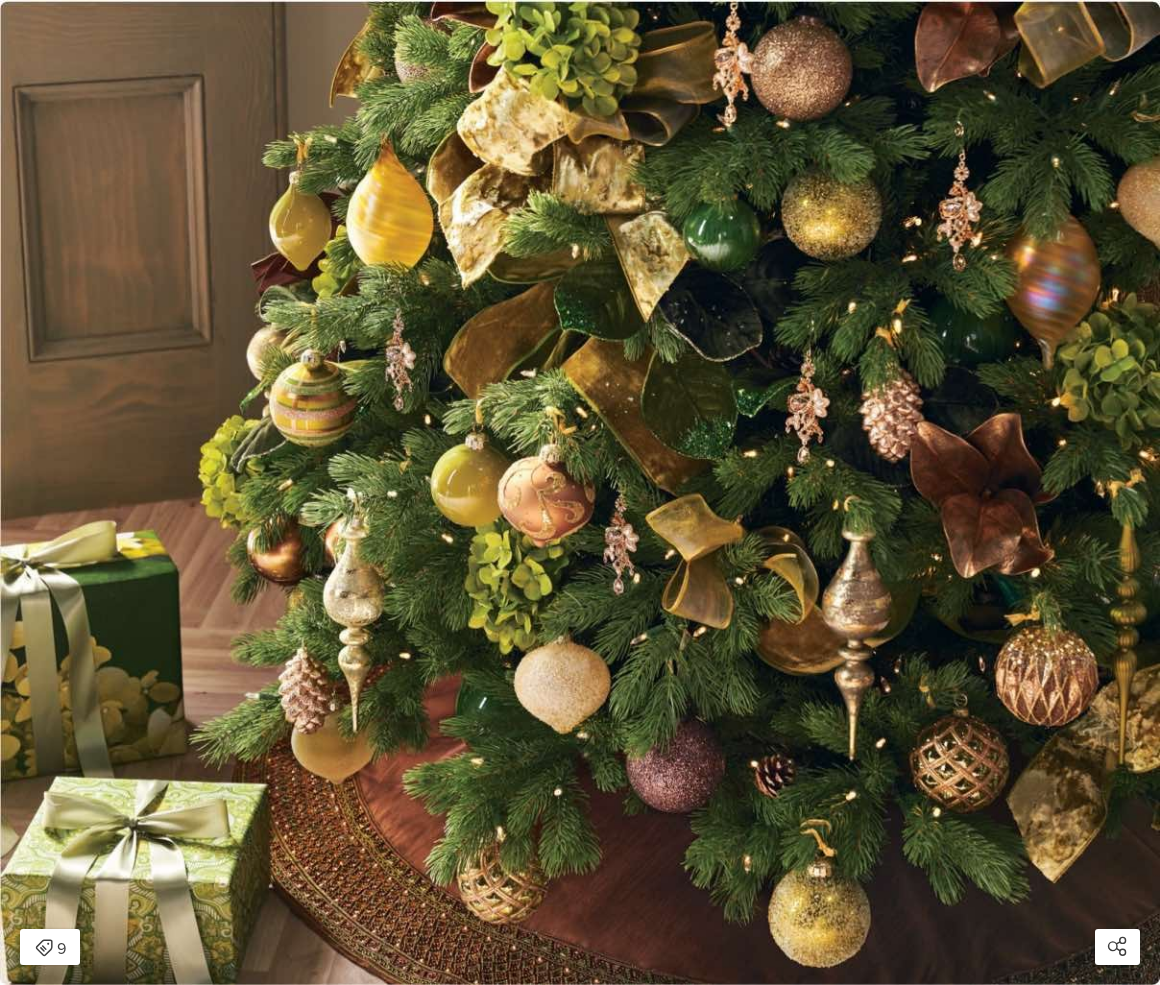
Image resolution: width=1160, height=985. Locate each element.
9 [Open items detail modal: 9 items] (50, 949)
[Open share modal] (1117, 947)
